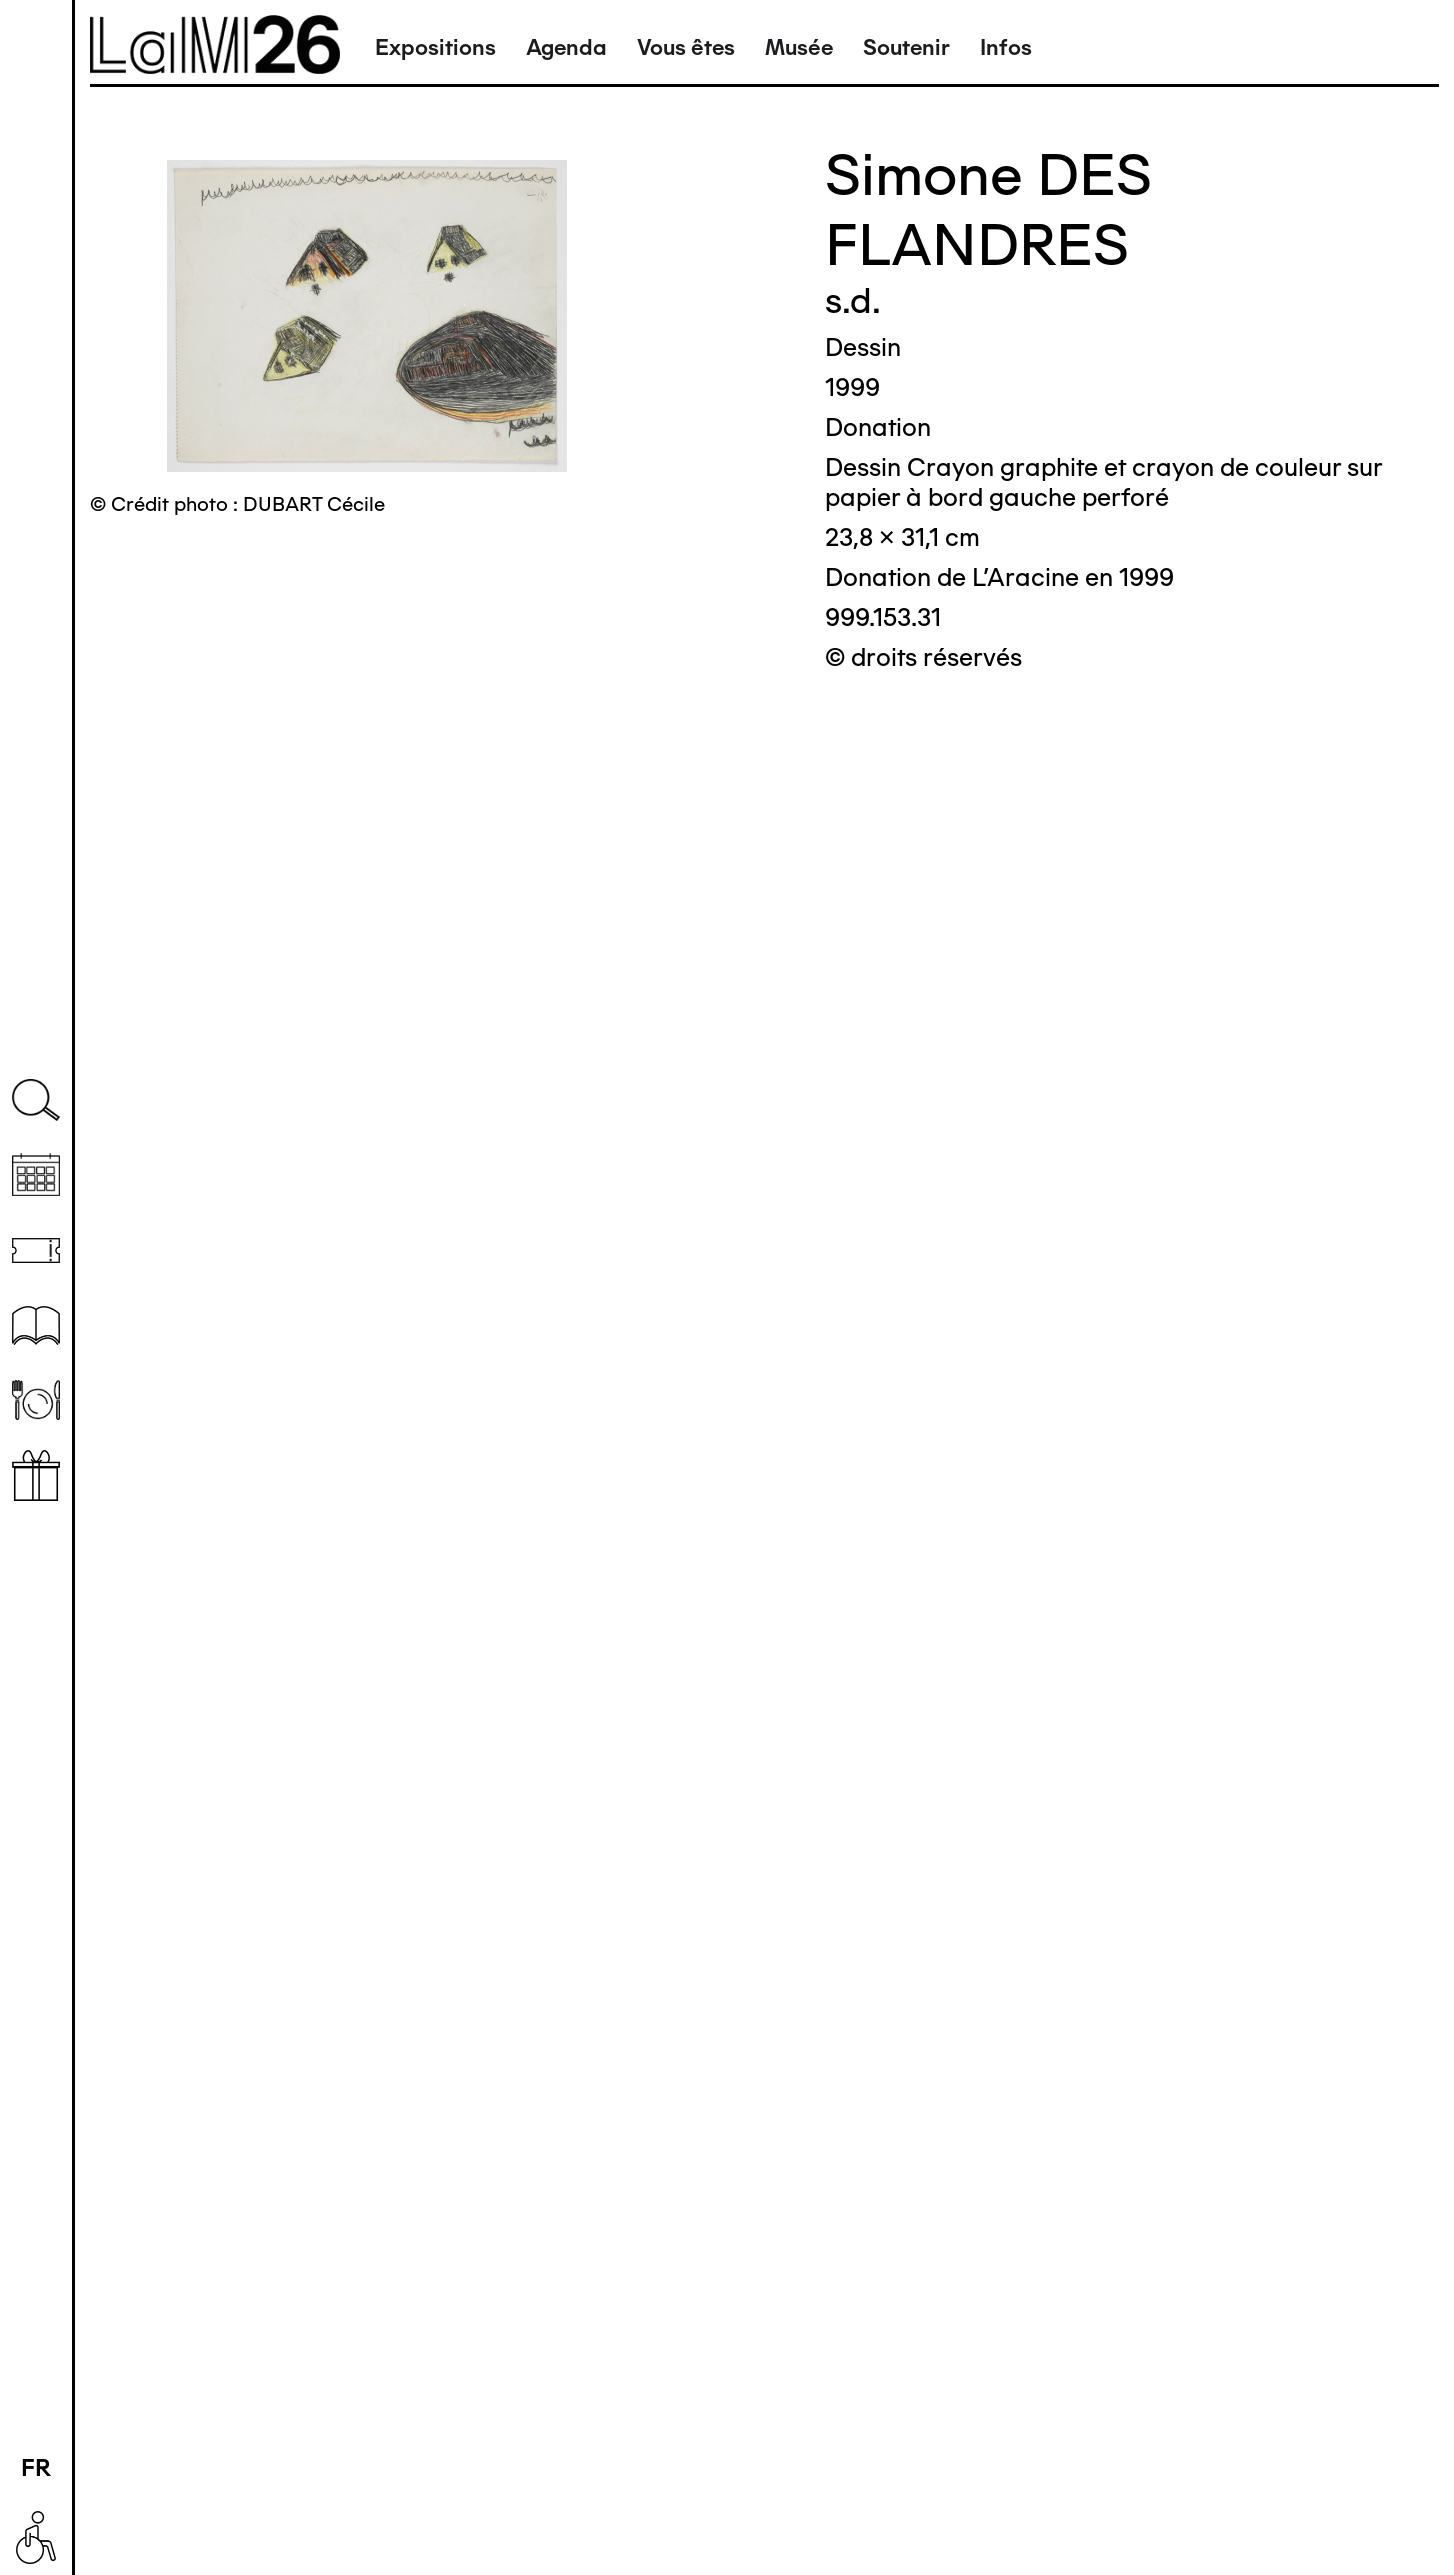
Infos (1006, 47)
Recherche (36, 1100)
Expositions (435, 47)
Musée (799, 47)
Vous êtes (686, 47)
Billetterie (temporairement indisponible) (36, 1250)
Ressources (36, 1325)
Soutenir (906, 47)
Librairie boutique (36, 1475)
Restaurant (36, 1400)
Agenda (566, 47)
